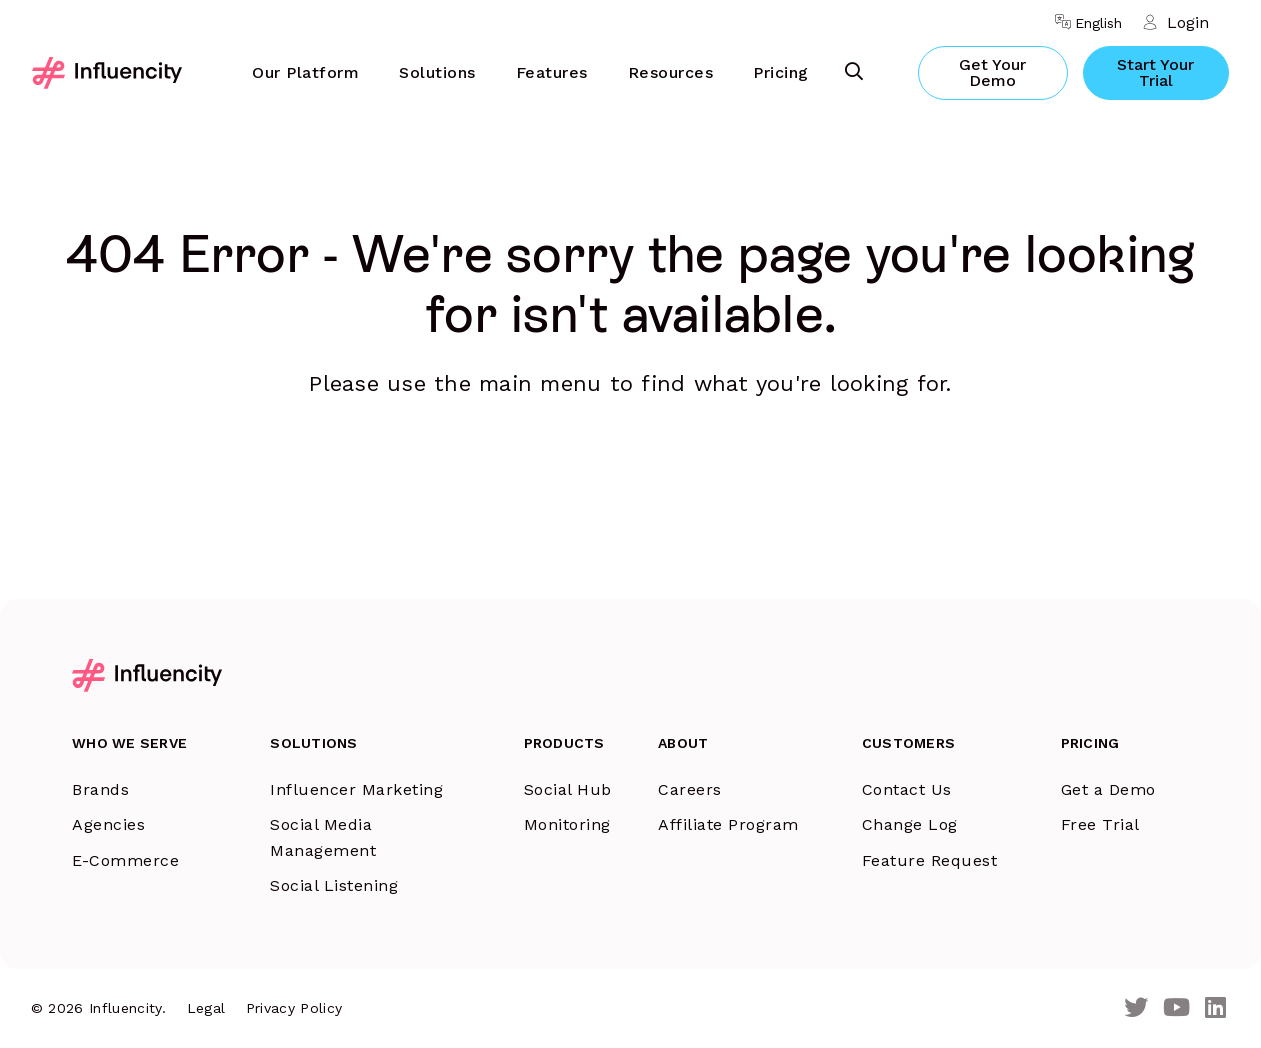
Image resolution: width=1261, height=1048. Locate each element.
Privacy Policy (294, 1008)
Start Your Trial (1155, 72)
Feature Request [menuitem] (930, 860)
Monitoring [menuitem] (567, 824)
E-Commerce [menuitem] (125, 860)
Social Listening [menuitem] (334, 885)
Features (552, 72)
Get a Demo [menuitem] (1108, 789)
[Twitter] (1136, 1008)
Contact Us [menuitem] (907, 789)
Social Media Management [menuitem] (323, 837)
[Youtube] (1176, 1008)
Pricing (781, 72)
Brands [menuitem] (100, 789)
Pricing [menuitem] (1090, 743)
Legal (206, 1008)
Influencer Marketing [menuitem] (356, 789)
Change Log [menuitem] (910, 824)
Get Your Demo (992, 72)
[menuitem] (305, 73)
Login (1188, 22)
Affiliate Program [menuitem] (728, 824)
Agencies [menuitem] (108, 824)
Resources (671, 72)
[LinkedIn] (1215, 1008)
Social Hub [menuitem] (568, 789)
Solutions (437, 72)
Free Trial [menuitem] (1100, 824)
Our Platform (305, 72)
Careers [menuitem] (690, 789)
